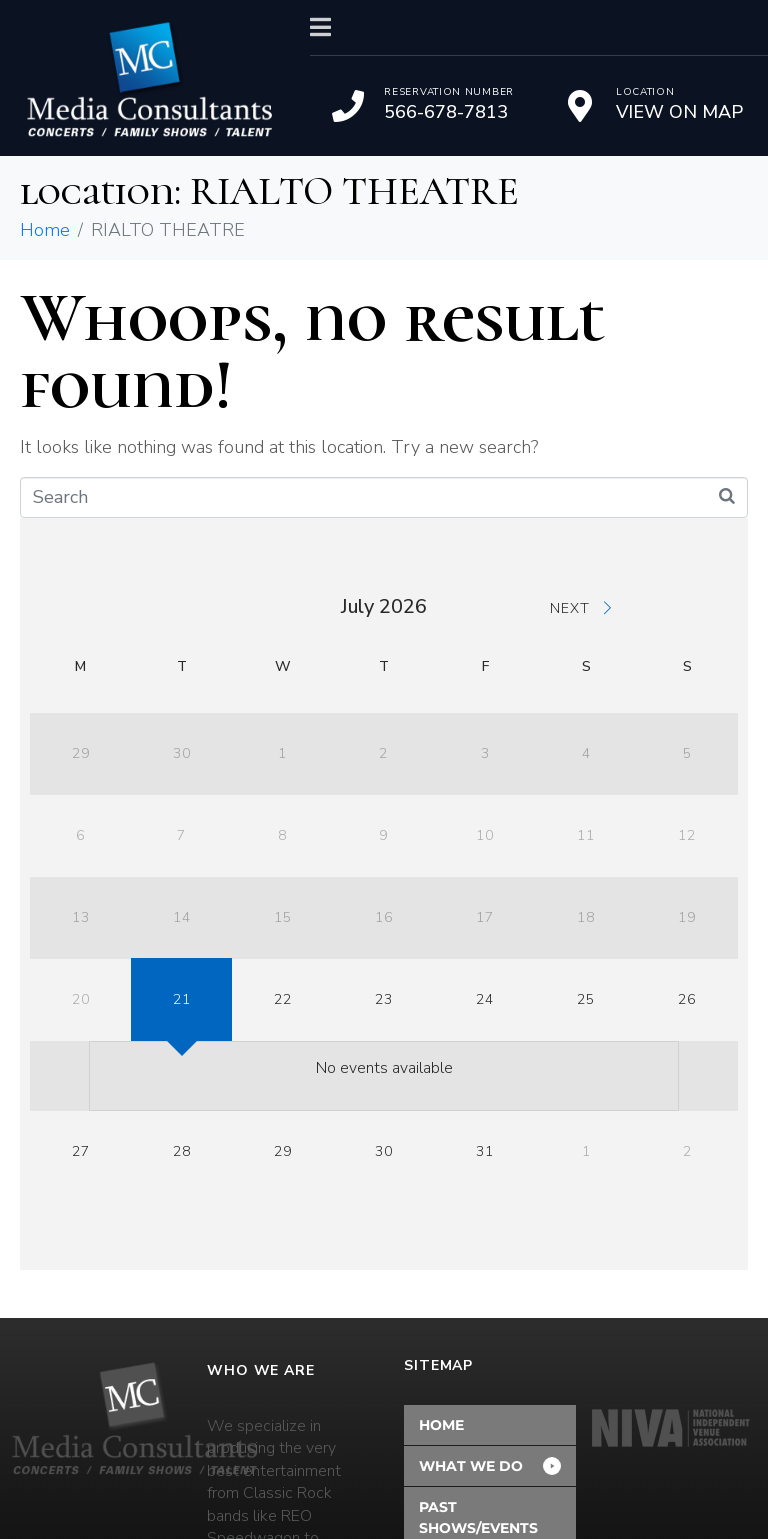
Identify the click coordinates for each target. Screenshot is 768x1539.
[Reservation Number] (348, 106)
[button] (490, 1466)
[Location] (580, 106)
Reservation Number (449, 92)
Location (645, 92)
